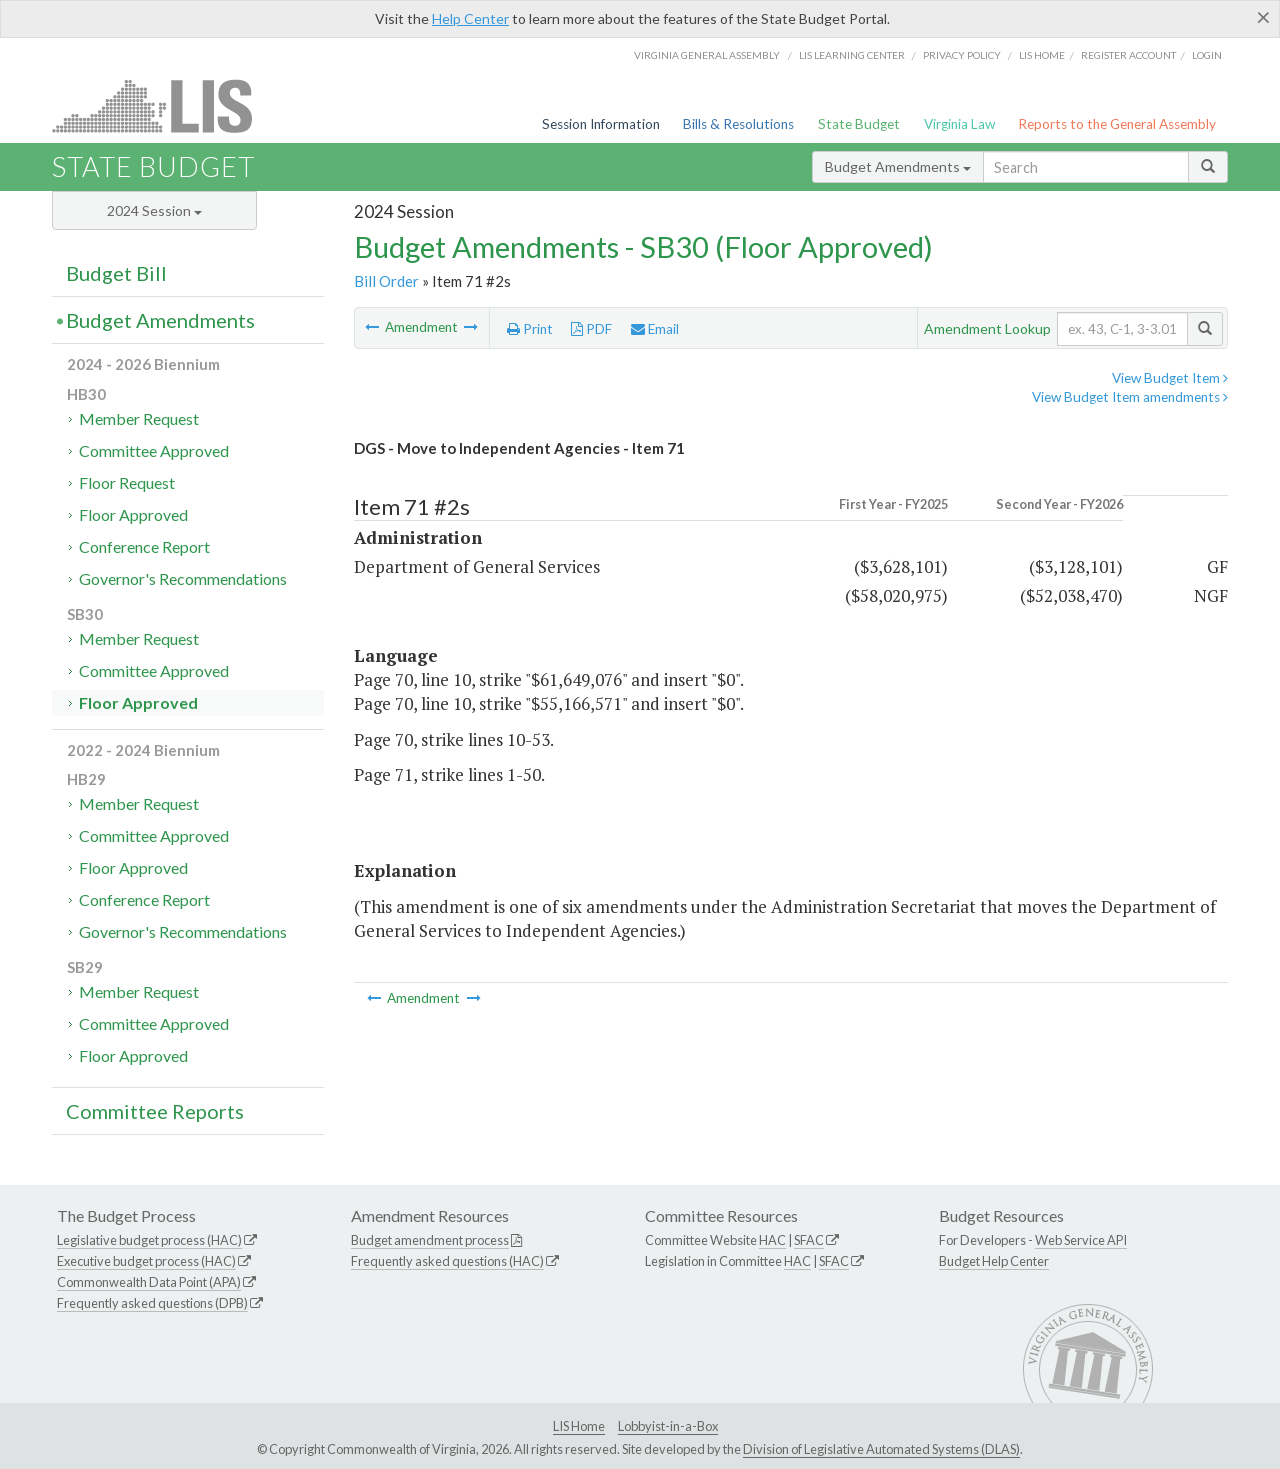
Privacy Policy (962, 55)
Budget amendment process (430, 1240)
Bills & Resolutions (738, 124)
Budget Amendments (898, 166)
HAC (772, 1240)
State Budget (859, 124)
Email (655, 329)
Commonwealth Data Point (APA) (149, 1282)
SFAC (809, 1240)
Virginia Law (959, 124)
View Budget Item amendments (1130, 397)
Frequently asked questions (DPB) (152, 1303)
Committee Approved (154, 450)
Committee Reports (155, 1111)
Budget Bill (116, 273)
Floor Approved (133, 514)
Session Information (601, 124)
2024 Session (154, 210)
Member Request (139, 418)
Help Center (470, 18)
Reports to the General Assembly (1117, 124)
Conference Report (144, 546)
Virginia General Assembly (707, 55)
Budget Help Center (994, 1261)
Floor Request (127, 482)
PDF (591, 329)
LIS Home (579, 1426)
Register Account (1128, 55)
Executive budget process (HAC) (146, 1261)
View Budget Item (1170, 378)
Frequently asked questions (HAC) (447, 1261)
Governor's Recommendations (183, 578)
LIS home (1042, 55)
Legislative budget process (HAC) (149, 1240)
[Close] (1263, 17)
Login (1207, 55)
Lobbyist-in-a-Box (668, 1426)
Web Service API (1081, 1240)
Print (530, 329)
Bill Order (386, 281)
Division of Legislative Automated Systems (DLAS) (881, 1449)
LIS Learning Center (852, 55)
